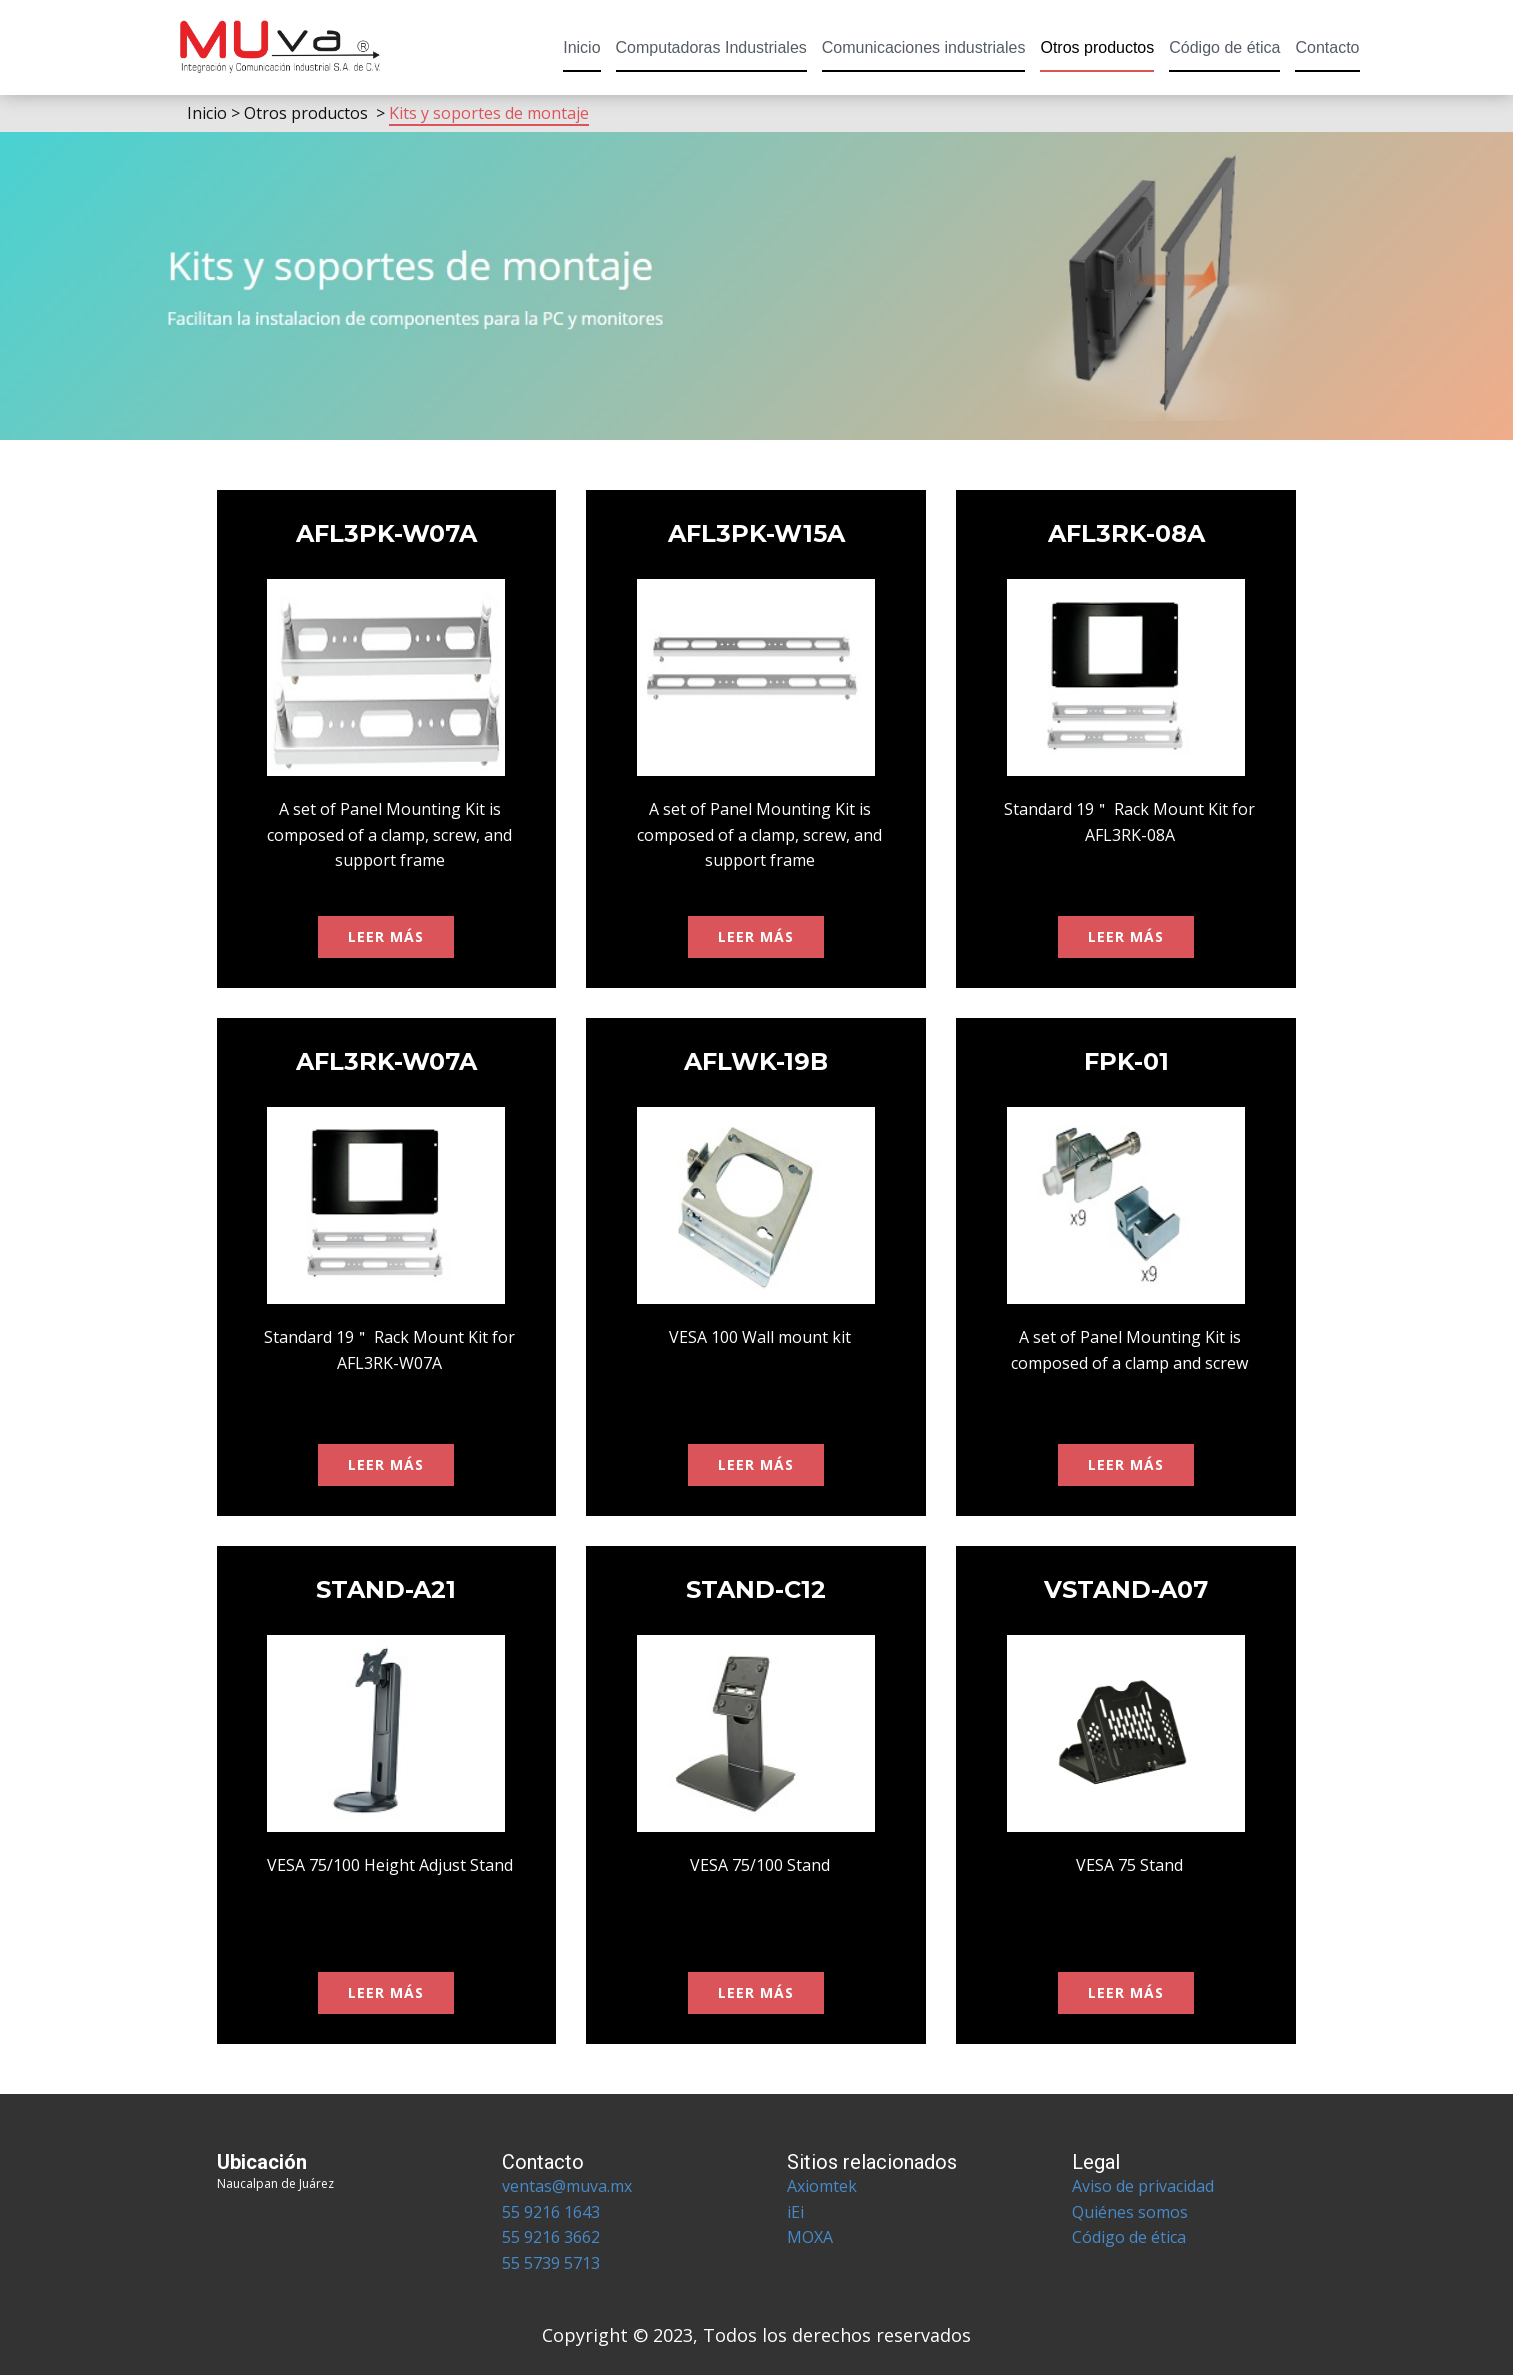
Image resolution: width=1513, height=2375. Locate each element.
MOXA (810, 2237)
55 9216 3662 (551, 2237)
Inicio (581, 47)
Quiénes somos (1132, 2212)
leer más (386, 936)
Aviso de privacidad (1143, 2186)
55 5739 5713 (551, 2263)
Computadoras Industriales (711, 47)
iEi (795, 2212)
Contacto (1327, 47)
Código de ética (1224, 47)
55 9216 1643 (551, 2212)
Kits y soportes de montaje (489, 113)
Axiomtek (822, 2186)
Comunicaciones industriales (924, 47)
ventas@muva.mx (567, 2186)
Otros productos (1097, 47)
